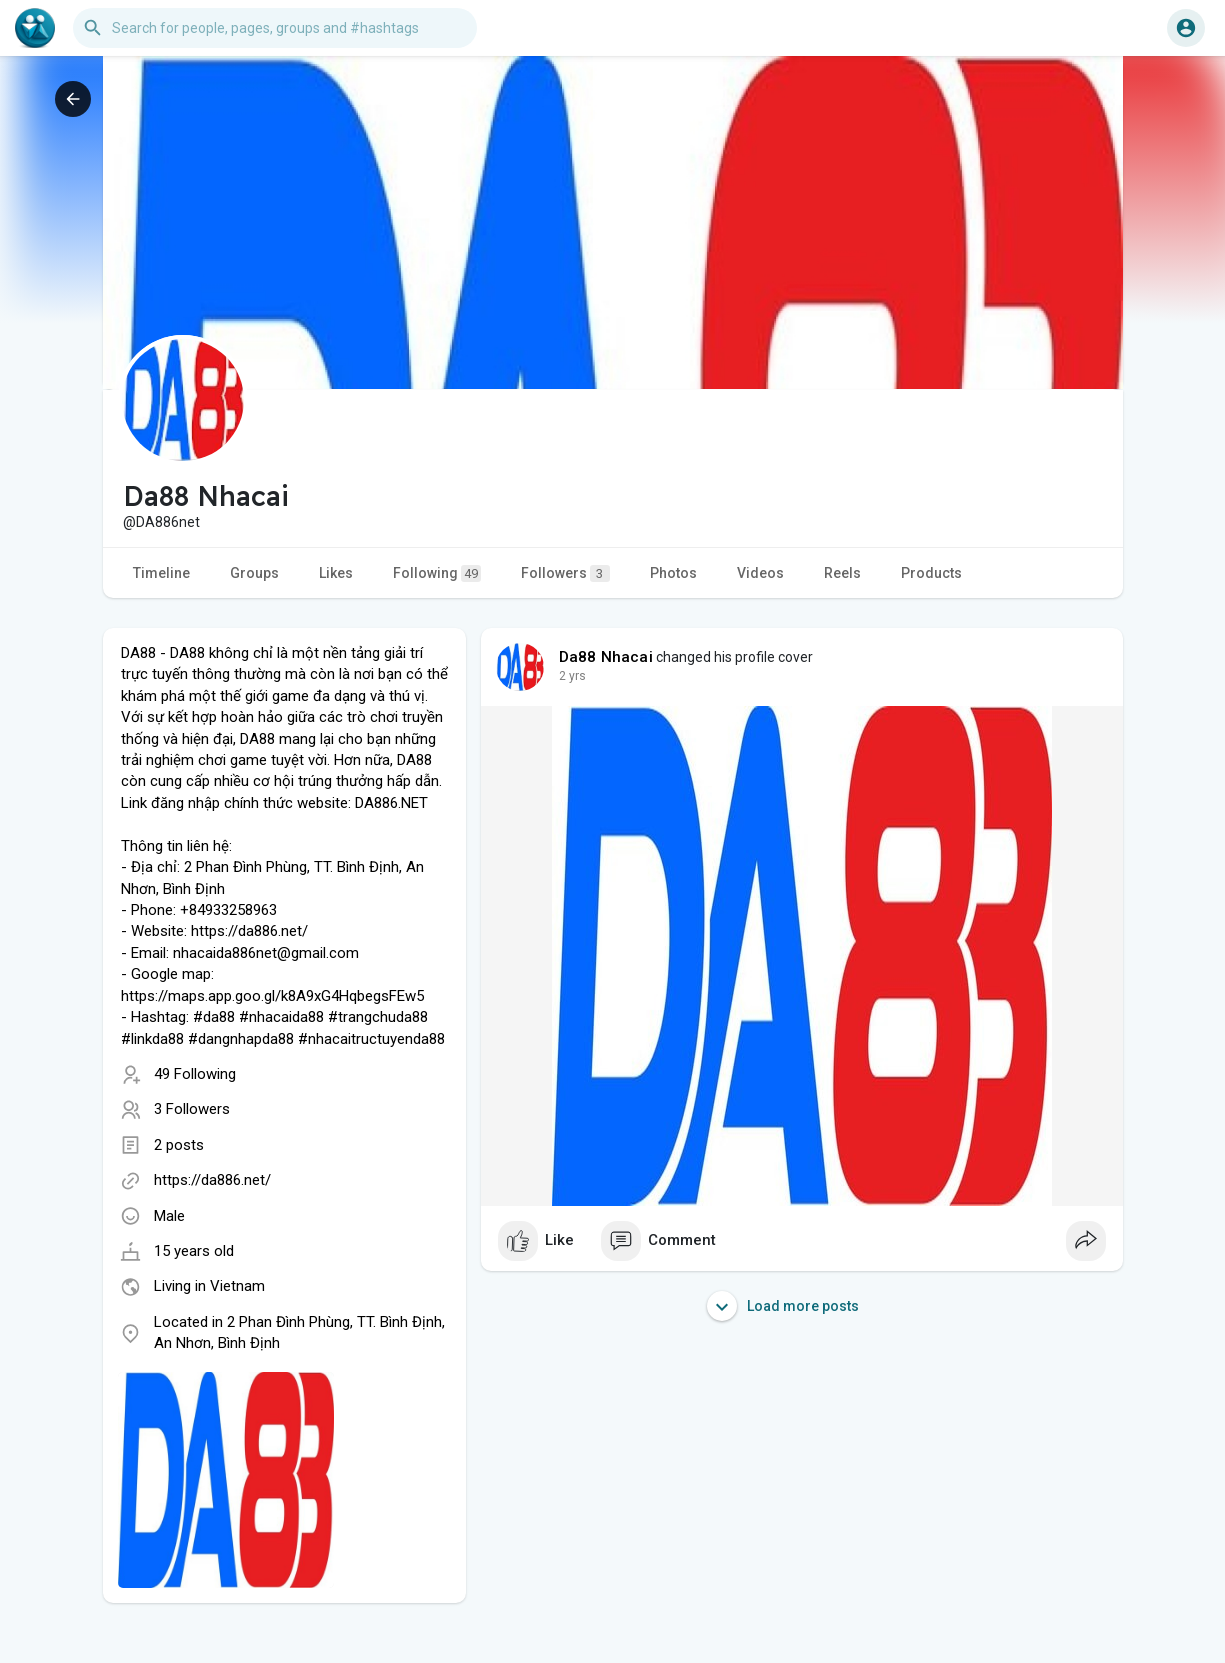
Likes (336, 573)
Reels (842, 573)
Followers (565, 573)
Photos (673, 573)
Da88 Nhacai (606, 657)
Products (931, 573)
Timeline (161, 573)
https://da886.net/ (212, 1180)
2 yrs (572, 676)
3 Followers (192, 1109)
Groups (254, 573)
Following (437, 573)
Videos (760, 573)
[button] (275, 28)
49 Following (195, 1074)
